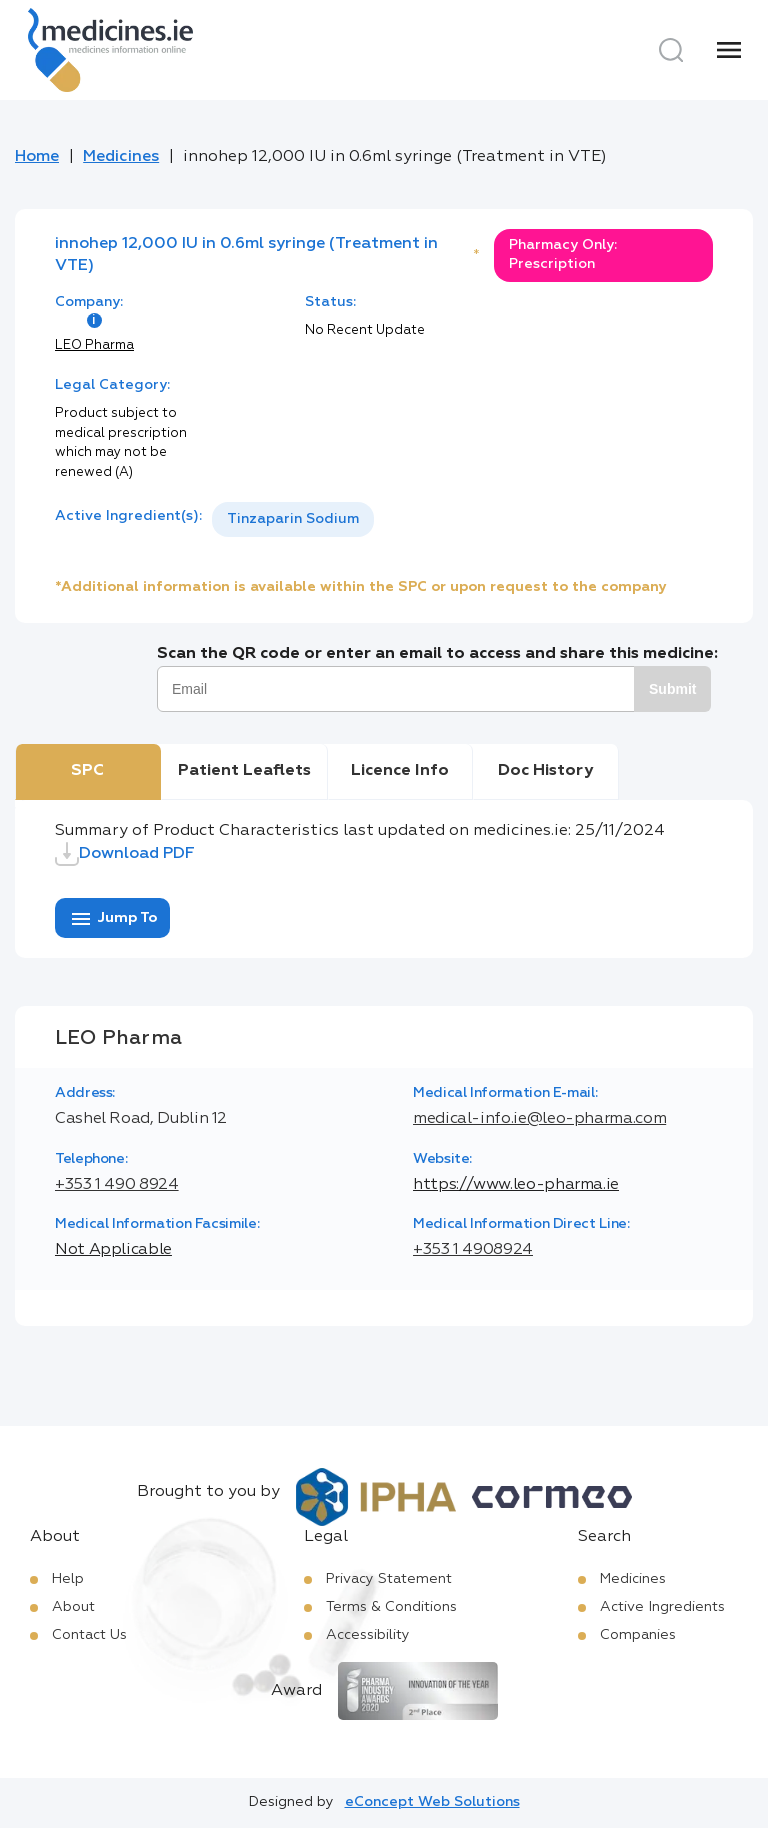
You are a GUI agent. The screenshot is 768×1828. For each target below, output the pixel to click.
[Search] (671, 50)
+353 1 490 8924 (117, 1185)
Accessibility (368, 1635)
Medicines (121, 157)
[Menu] (729, 50)
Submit (672, 689)
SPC (87, 771)
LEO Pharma (94, 345)
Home (37, 157)
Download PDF (125, 854)
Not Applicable (113, 1250)
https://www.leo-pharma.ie (516, 1185)
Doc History (545, 771)
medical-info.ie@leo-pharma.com (539, 1119)
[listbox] (293, 519)
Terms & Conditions (391, 1607)
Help (68, 1579)
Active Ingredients (662, 1607)
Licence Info (400, 771)
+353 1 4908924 (473, 1250)
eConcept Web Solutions (432, 1802)
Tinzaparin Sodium (293, 519)
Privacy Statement (389, 1579)
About (73, 1607)
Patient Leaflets (244, 771)
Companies (638, 1635)
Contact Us (89, 1635)
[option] (293, 519)
